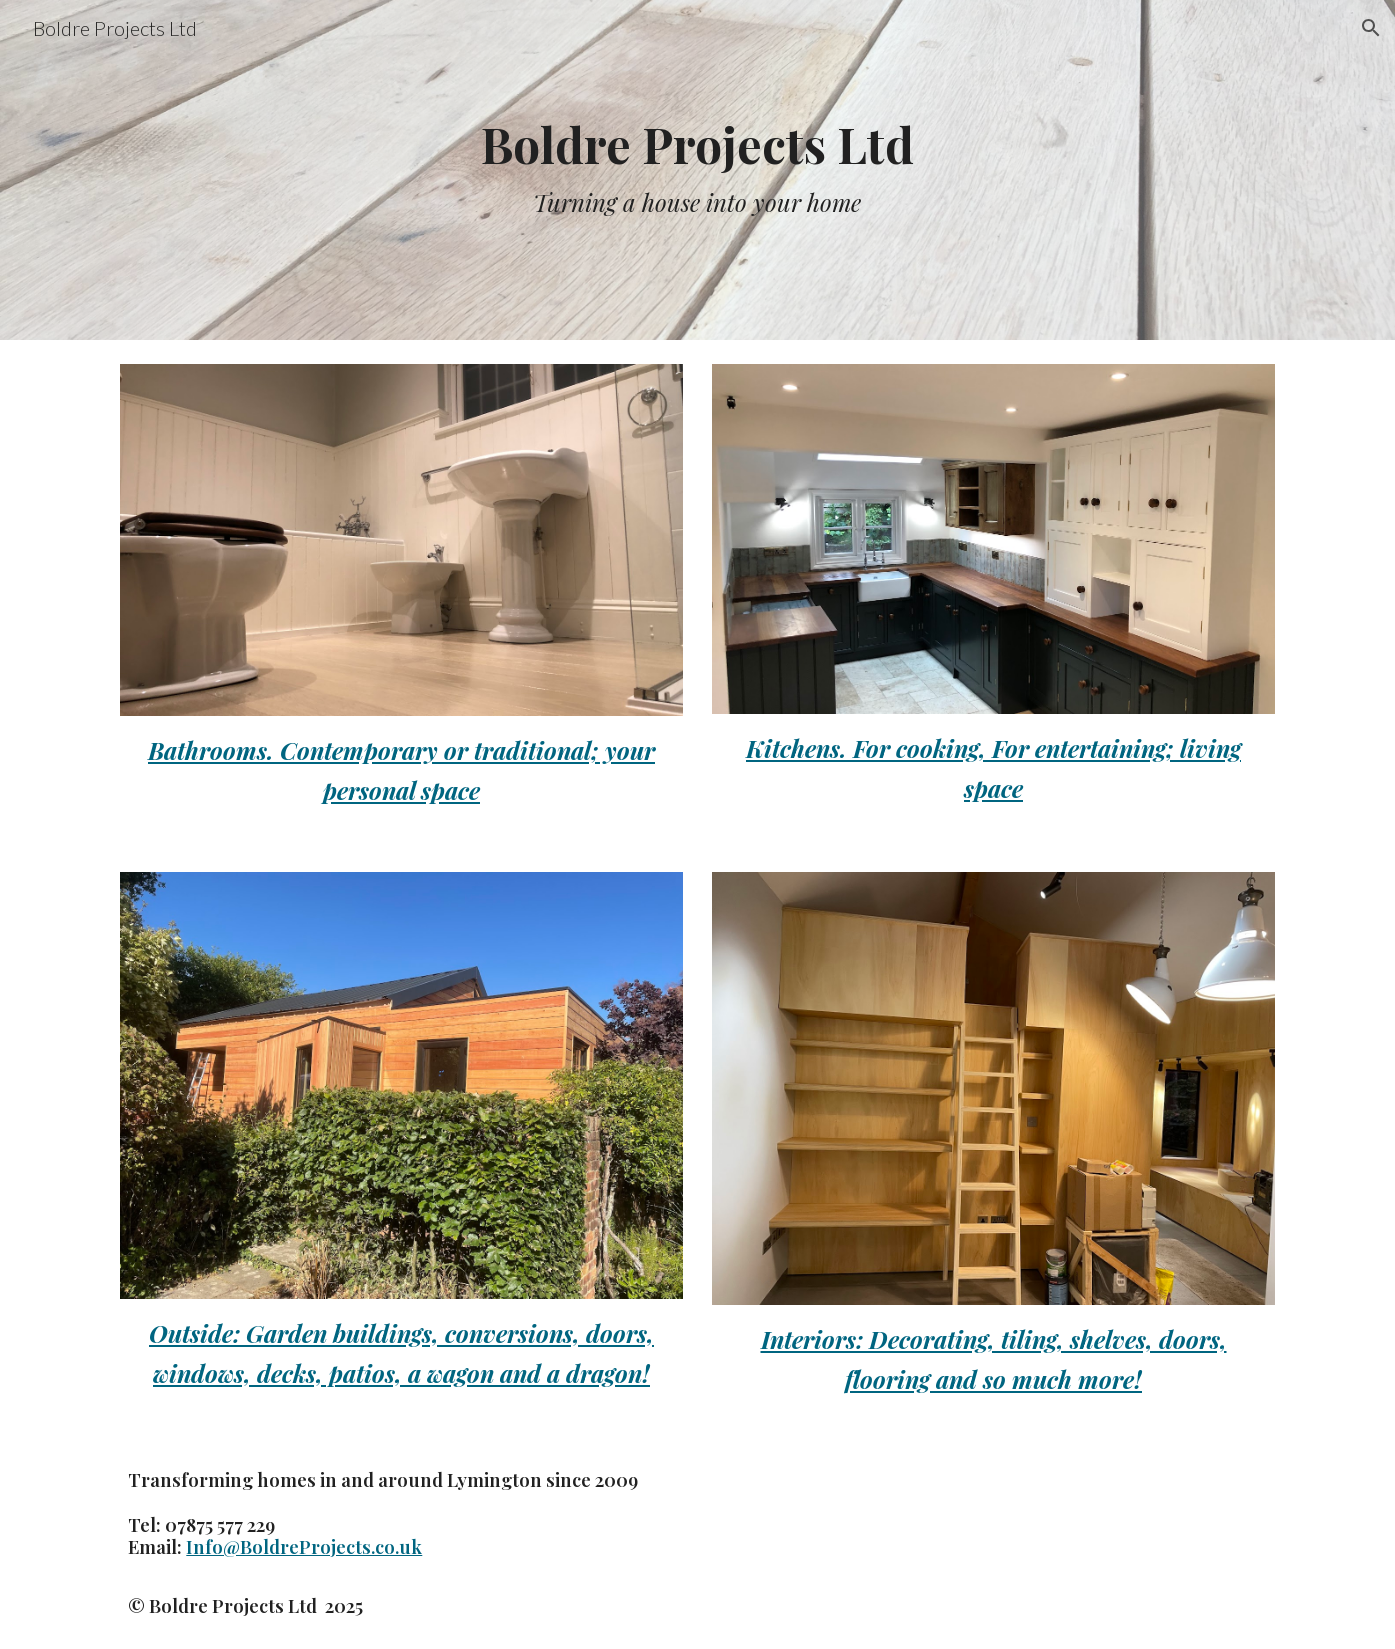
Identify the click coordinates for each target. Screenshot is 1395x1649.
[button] (1371, 28)
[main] (698, 170)
